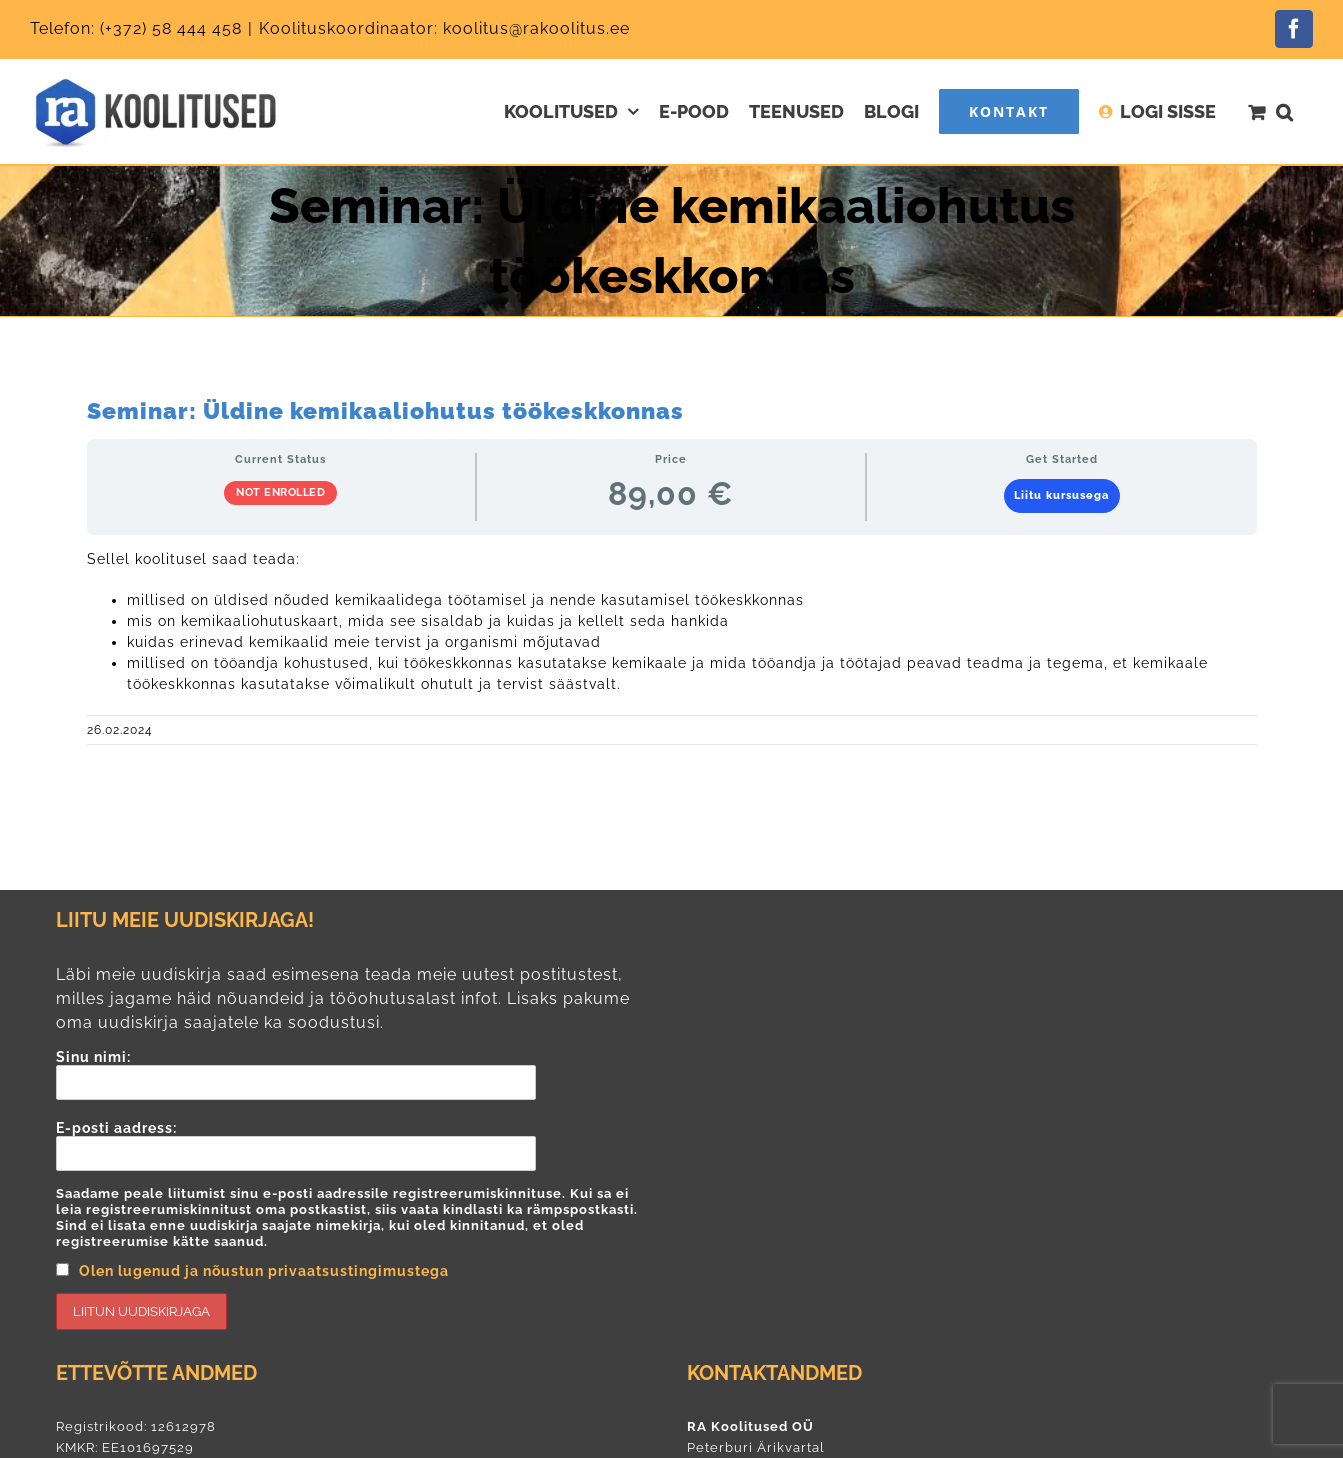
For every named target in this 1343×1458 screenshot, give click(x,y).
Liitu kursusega (1061, 495)
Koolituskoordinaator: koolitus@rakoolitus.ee (444, 28)
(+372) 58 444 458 (171, 28)
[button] (1284, 111)
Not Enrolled (280, 492)
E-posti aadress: (356, 1225)
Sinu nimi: (356, 1074)
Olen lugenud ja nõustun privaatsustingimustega (264, 1271)
